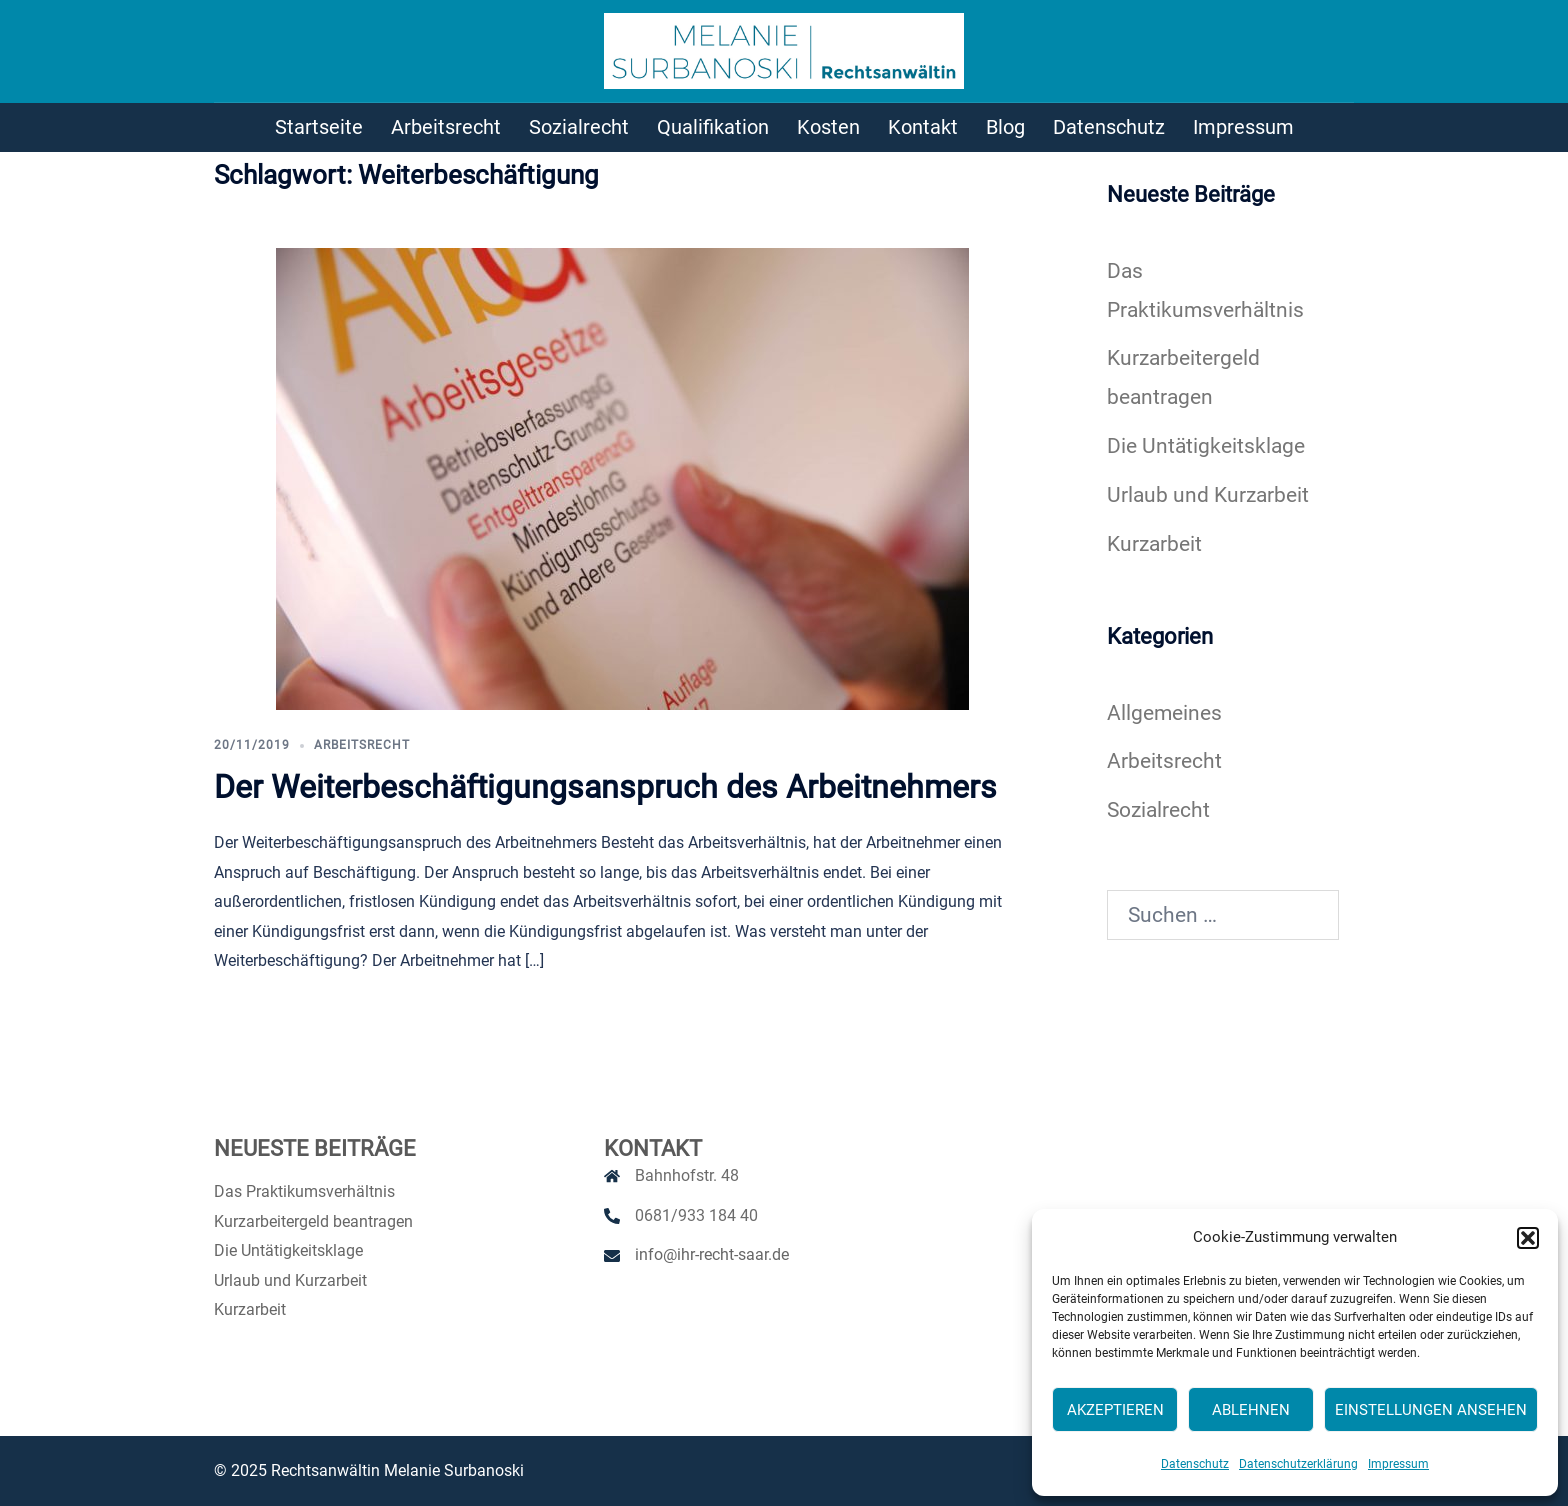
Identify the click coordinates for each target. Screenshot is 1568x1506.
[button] (1528, 1238)
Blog (1005, 127)
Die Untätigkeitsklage (1206, 446)
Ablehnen (1251, 1410)
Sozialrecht (579, 127)
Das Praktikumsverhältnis (304, 1191)
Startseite (319, 127)
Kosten (828, 127)
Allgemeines (1164, 713)
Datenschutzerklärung (1298, 1464)
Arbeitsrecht (446, 127)
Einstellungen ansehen (1431, 1410)
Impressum (1398, 1464)
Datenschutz (1195, 1464)
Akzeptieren (1115, 1410)
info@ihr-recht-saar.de (712, 1254)
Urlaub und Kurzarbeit (1208, 495)
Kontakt (923, 127)
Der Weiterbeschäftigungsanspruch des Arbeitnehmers (605, 787)
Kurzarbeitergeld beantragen (313, 1221)
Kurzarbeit (1154, 544)
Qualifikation (713, 127)
